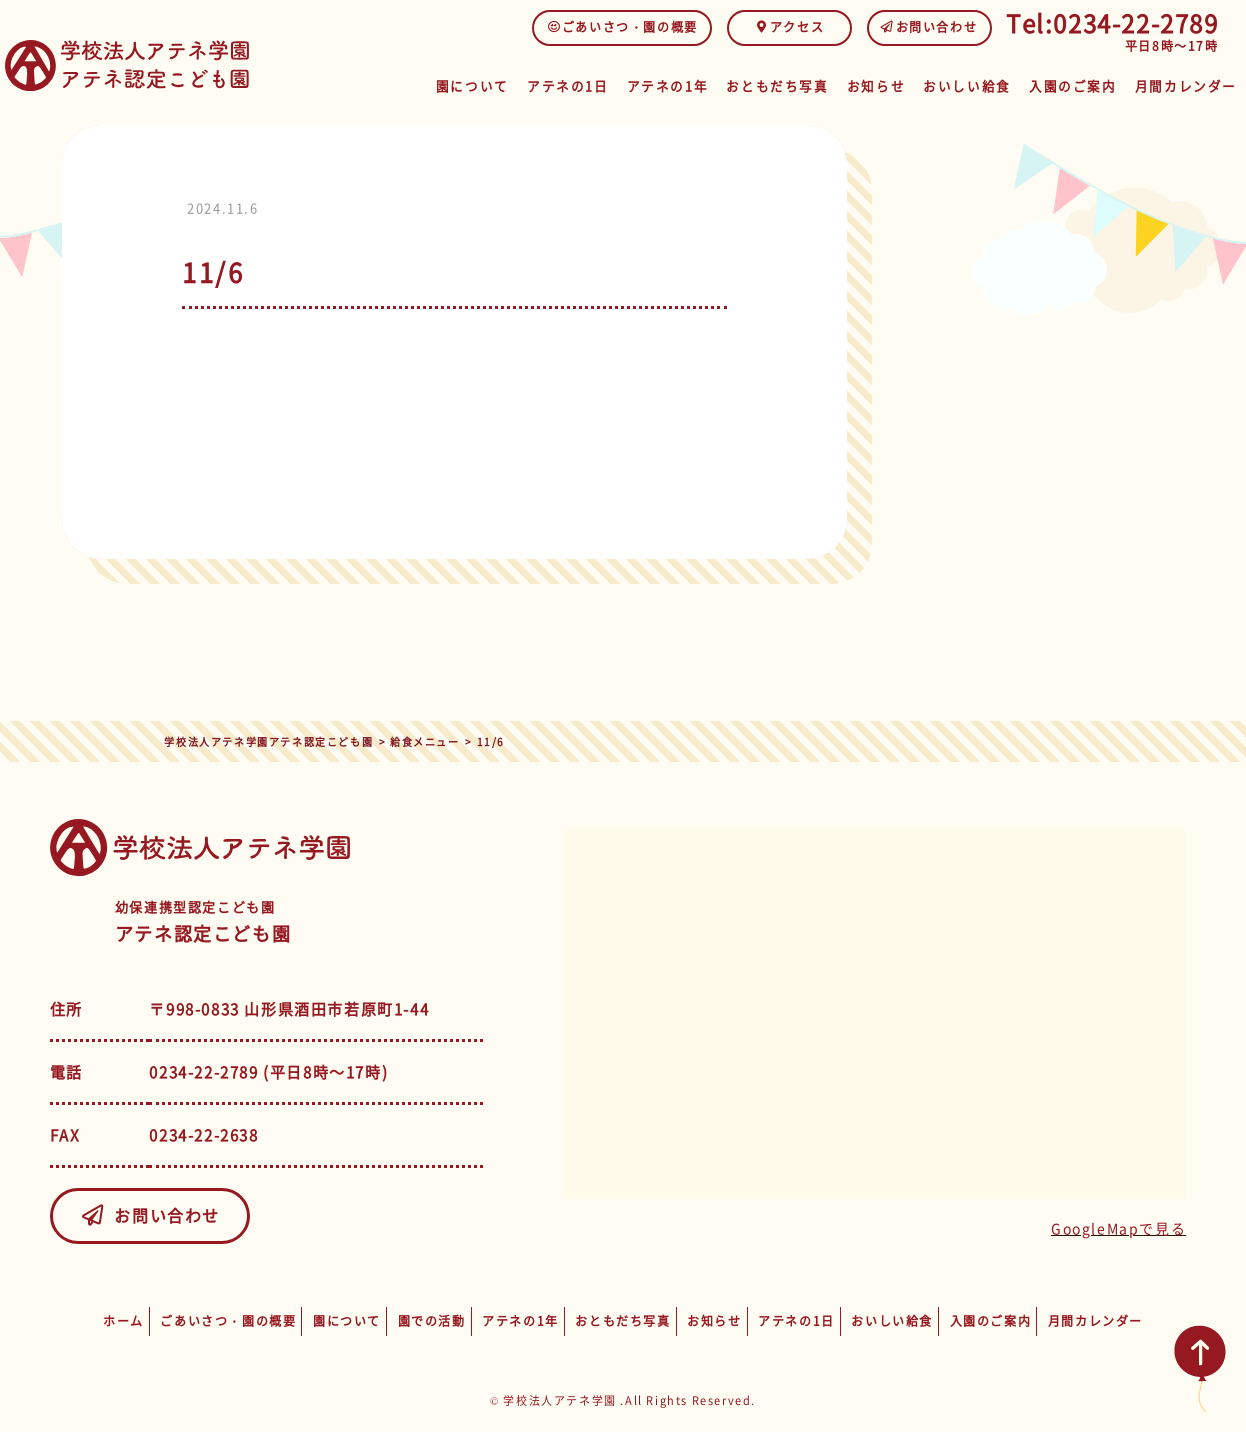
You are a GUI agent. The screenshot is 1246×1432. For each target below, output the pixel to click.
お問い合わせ (929, 27)
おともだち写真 (767, 82)
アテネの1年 (656, 82)
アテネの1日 (553, 82)
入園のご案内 (1072, 82)
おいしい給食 (964, 82)
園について (454, 82)
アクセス (789, 27)
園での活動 (432, 1321)
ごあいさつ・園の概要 (622, 27)
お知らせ (869, 82)
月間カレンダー (1186, 82)
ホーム (123, 1321)
